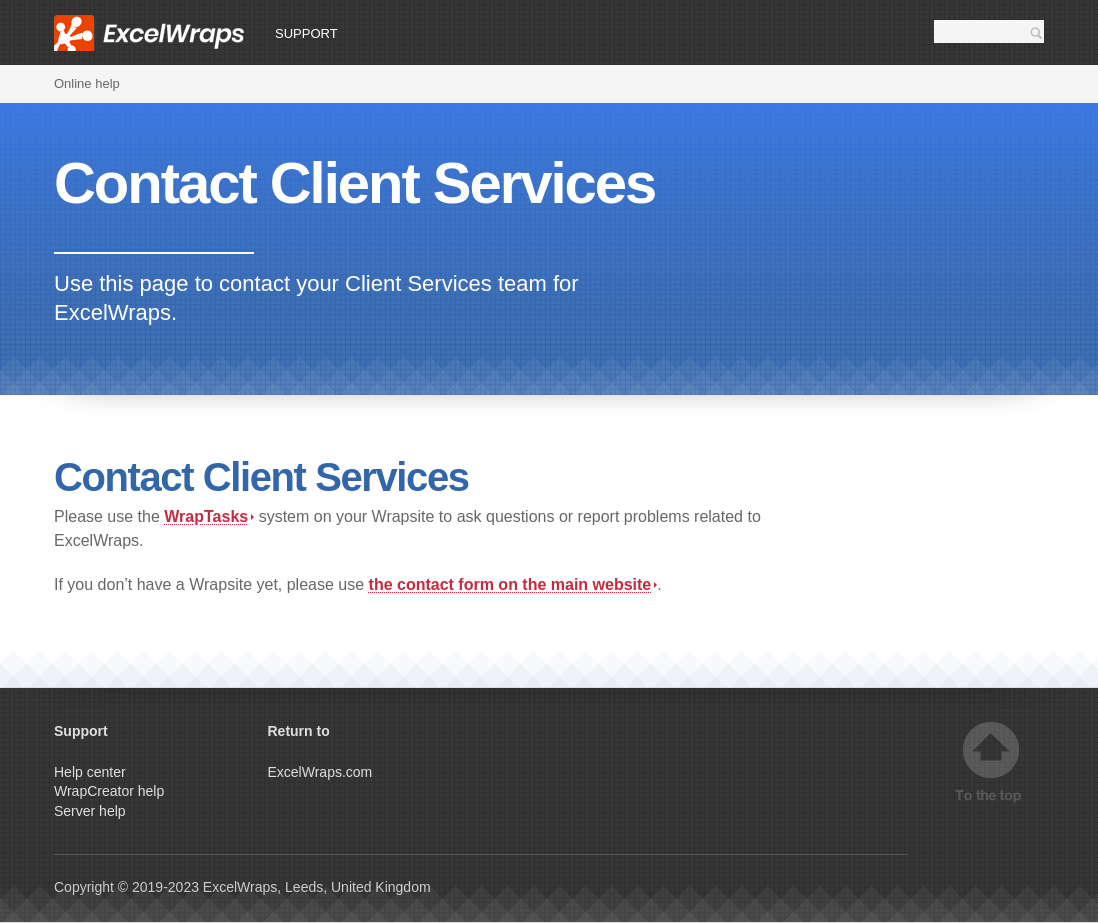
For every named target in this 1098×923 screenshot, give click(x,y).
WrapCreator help (109, 791)
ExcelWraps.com (320, 772)
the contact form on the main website (513, 584)
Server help (90, 811)
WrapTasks (209, 516)
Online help (87, 83)
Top (991, 762)
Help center (90, 772)
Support (306, 33)
